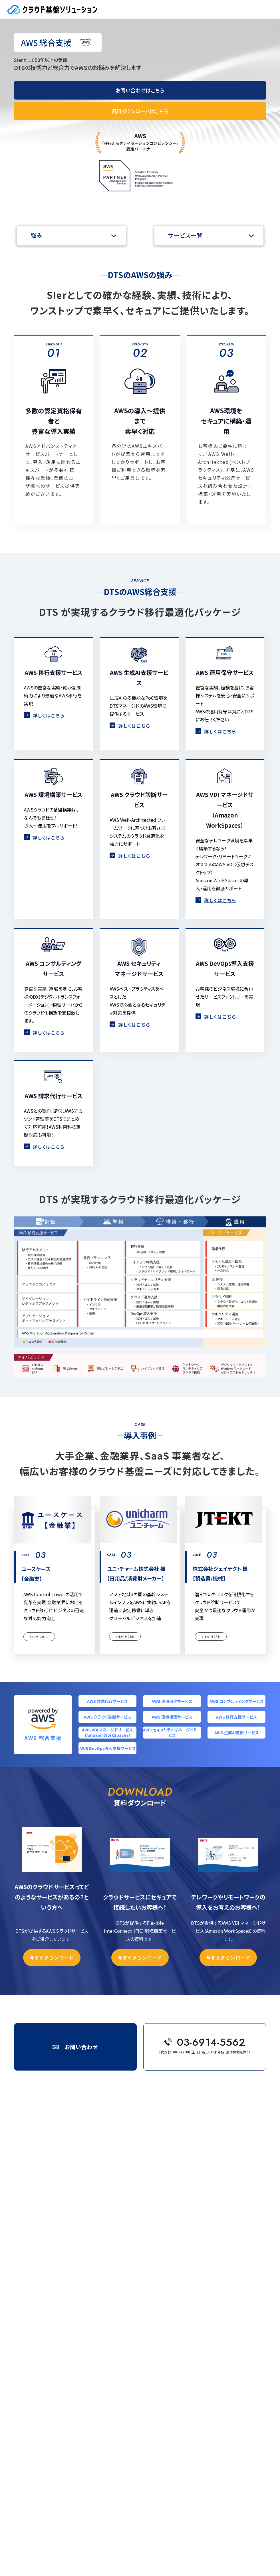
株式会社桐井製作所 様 (49, 2323)
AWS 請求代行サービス (107, 1701)
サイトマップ (39, 2461)
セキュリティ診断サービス (50, 2271)
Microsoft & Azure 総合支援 (54, 2227)
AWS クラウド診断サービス (107, 1717)
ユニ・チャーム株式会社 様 (51, 2345)
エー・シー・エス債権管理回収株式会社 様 (63, 2360)
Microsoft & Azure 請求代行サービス (61, 2234)
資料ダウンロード (43, 2445)
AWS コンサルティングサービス (237, 1701)
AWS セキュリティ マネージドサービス (172, 1732)
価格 (33, 2421)
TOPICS (36, 2429)
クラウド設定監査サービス (51, 2285)
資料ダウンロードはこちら (139, 111)
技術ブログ (38, 2397)
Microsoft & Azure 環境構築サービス (61, 2248)
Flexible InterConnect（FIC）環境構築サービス (68, 2308)
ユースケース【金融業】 (48, 2338)
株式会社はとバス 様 (47, 2330)
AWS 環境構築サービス (172, 1717)
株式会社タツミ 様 (46, 2374)
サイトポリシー (41, 2453)
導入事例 (36, 2316)
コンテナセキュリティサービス (53, 2293)
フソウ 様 (39, 2381)
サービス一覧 (185, 235)
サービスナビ (39, 2138)
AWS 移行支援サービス (236, 1717)
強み (37, 235)
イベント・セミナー (44, 2413)
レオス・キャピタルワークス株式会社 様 (60, 2367)
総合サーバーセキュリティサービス (57, 2278)
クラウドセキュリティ (45, 2264)
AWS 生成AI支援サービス (236, 1732)
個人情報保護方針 (18, 2534)
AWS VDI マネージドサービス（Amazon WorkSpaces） (107, 1732)
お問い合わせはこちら (140, 90)
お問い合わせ (40, 2437)
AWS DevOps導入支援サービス (107, 1748)
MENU (267, 10)
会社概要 (11, 2526)
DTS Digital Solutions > (74, 2125)
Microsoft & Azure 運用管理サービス (61, 2241)
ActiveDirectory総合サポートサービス (62, 2256)
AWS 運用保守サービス (172, 1701)
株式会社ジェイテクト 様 (50, 2352)
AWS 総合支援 (41, 2146)
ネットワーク (39, 2301)
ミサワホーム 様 (43, 2389)
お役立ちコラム (41, 2405)
